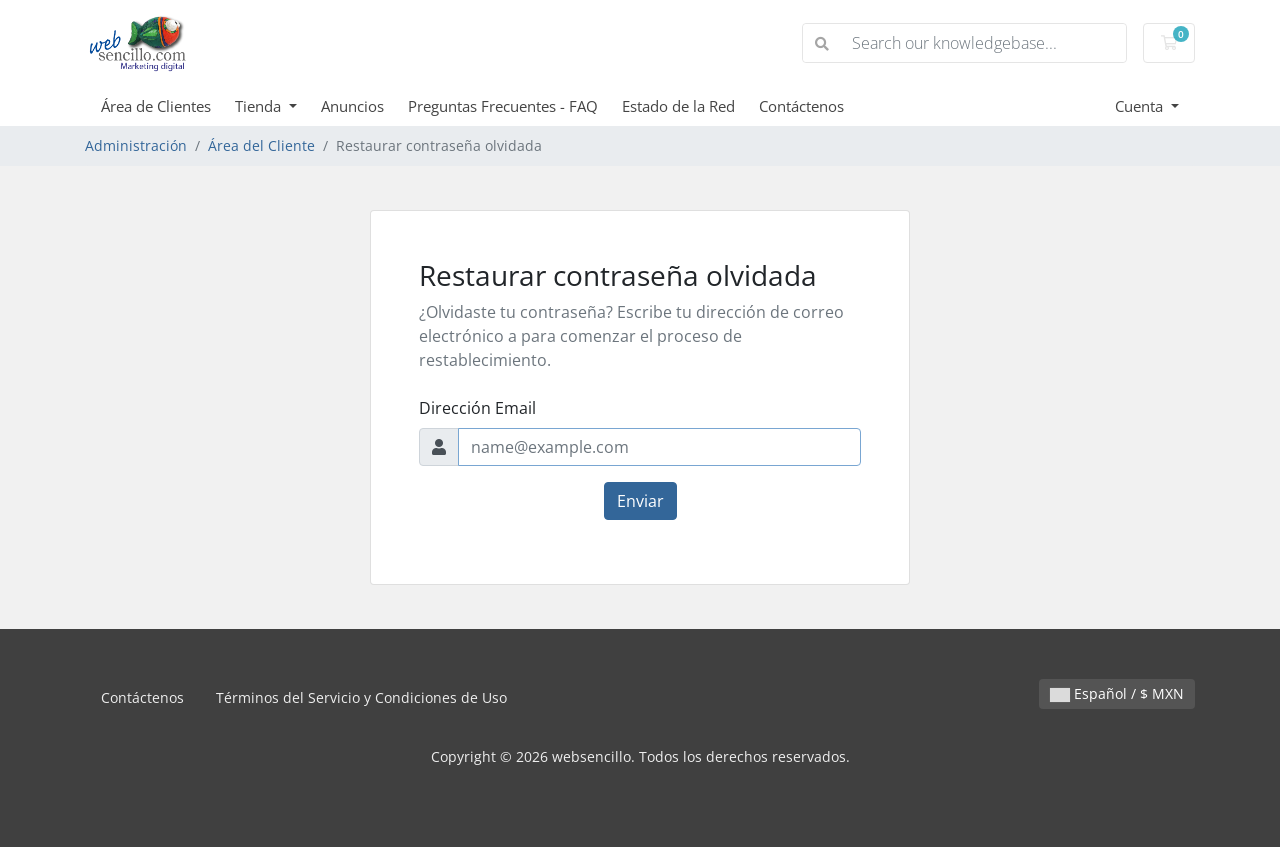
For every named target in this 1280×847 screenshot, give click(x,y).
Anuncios (352, 106)
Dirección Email (477, 408)
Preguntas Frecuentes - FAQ (503, 106)
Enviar (640, 501)
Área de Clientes (156, 106)
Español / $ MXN (1117, 693)
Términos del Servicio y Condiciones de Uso (361, 697)
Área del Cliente (261, 145)
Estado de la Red (678, 106)
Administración (136, 145)
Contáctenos (801, 106)
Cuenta (1141, 106)
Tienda (260, 106)
